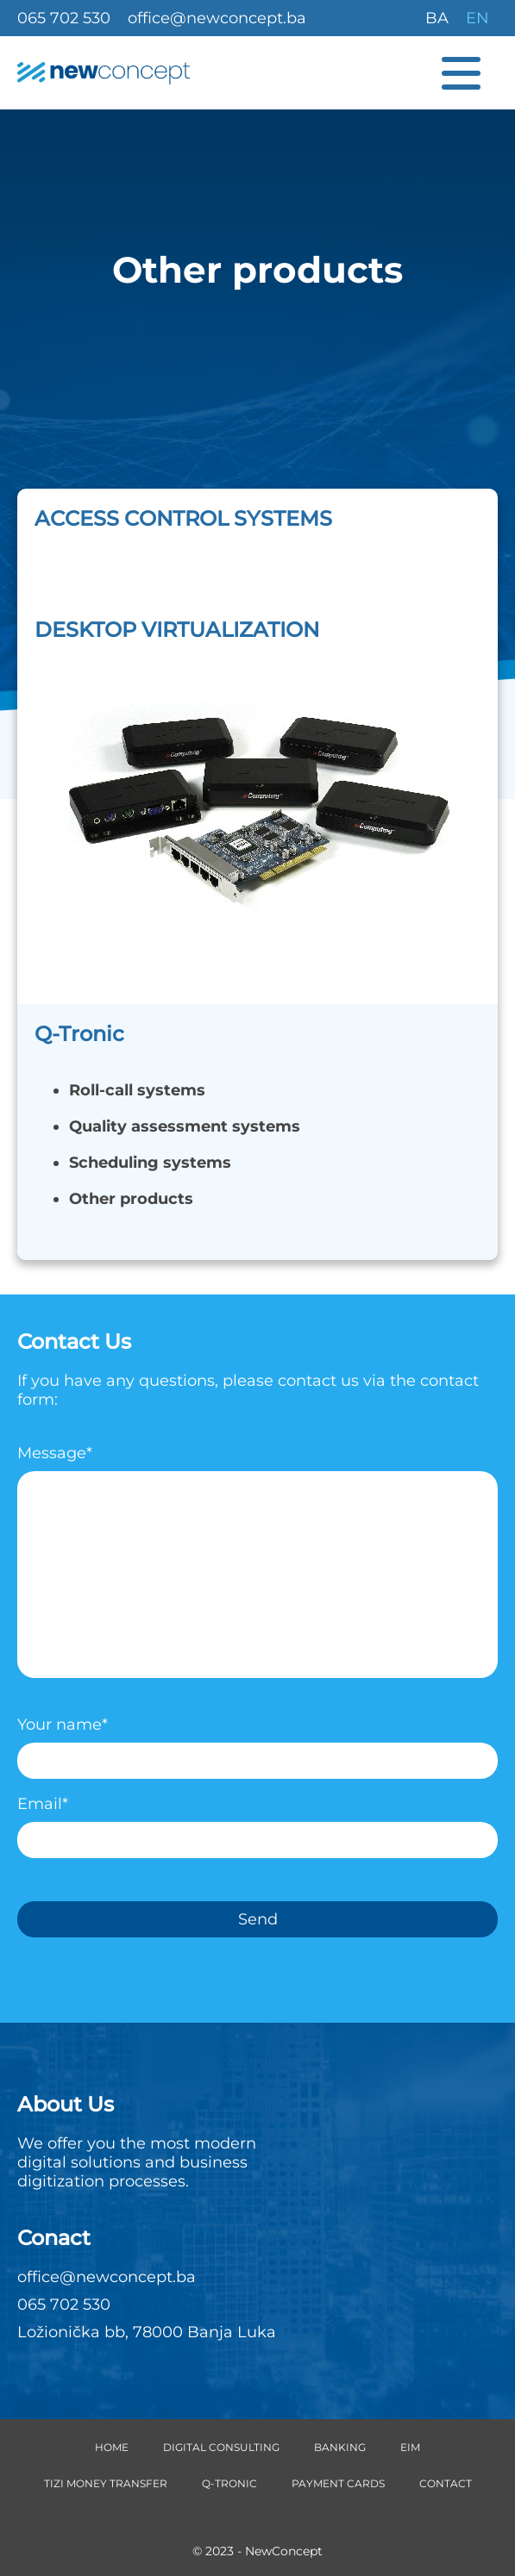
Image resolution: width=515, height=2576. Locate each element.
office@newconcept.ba (217, 18)
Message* (257, 1567)
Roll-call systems (137, 1090)
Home (112, 2447)
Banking (340, 2447)
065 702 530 (63, 18)
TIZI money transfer (105, 2483)
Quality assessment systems (184, 1126)
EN (477, 18)
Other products (131, 1198)
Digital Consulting (221, 2447)
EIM (410, 2447)
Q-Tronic (229, 2483)
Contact (445, 2483)
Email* (257, 1821)
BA (437, 18)
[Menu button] (470, 72)
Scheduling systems (150, 1162)
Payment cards (338, 2483)
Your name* (257, 1742)
